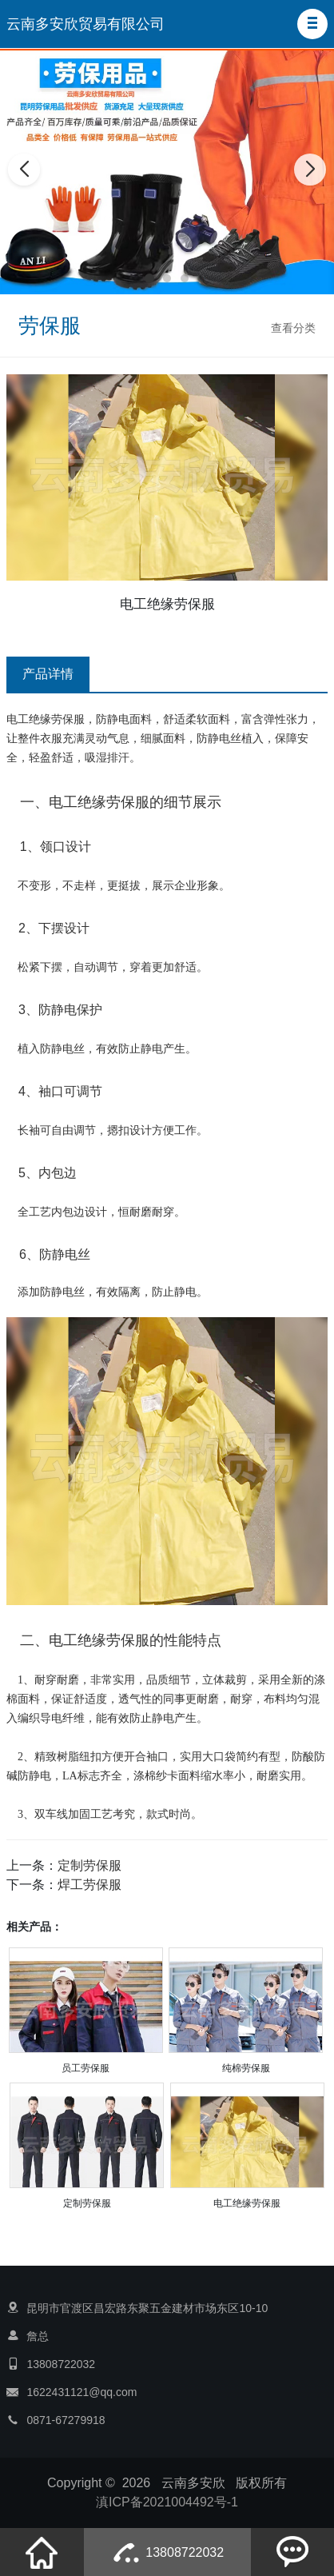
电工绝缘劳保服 (246, 2203)
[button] (312, 24)
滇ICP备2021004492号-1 (167, 2502)
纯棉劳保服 (246, 2068)
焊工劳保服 (89, 1884)
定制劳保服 (89, 1865)
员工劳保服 (85, 2068)
